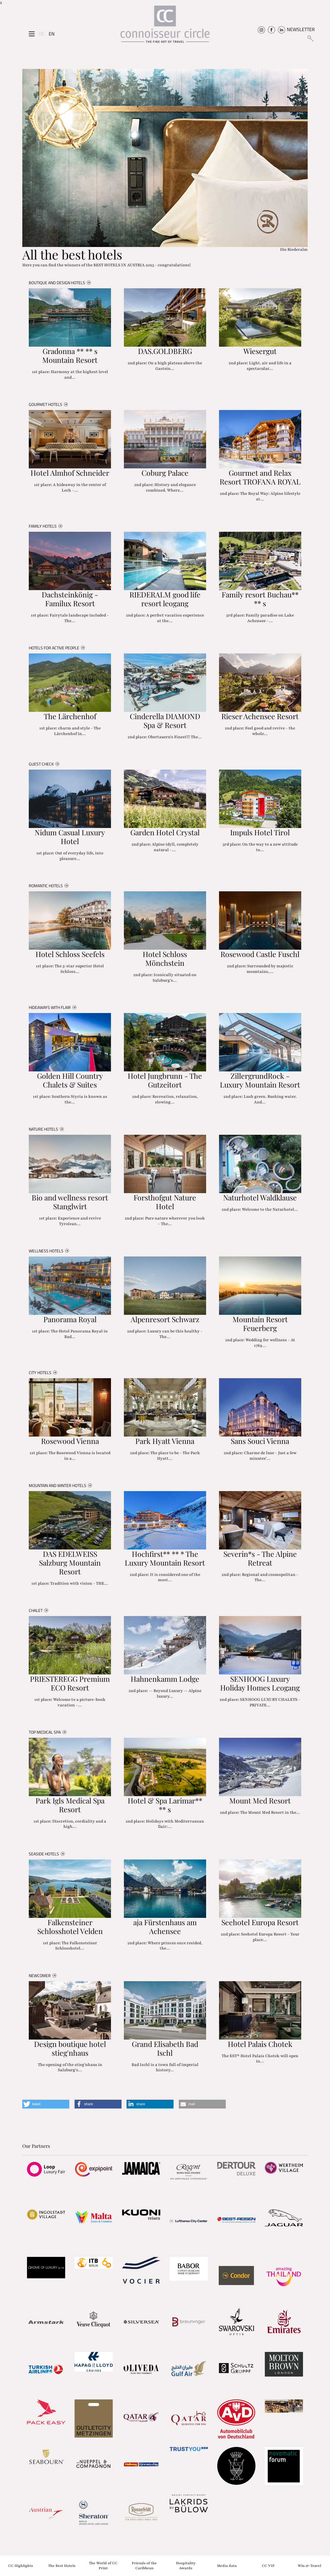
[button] (45, 2104)
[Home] (165, 26)
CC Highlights (20, 2565)
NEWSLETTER (301, 29)
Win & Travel (309, 2565)
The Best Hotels (61, 2565)
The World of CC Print (103, 2565)
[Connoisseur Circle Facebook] (271, 29)
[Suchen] (310, 38)
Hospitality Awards (186, 2565)
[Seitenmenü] (32, 33)
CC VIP (268, 2565)
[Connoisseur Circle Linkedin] (281, 29)
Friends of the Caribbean (144, 2565)
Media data (227, 2565)
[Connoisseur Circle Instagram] (261, 29)
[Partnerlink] (46, 2169)
